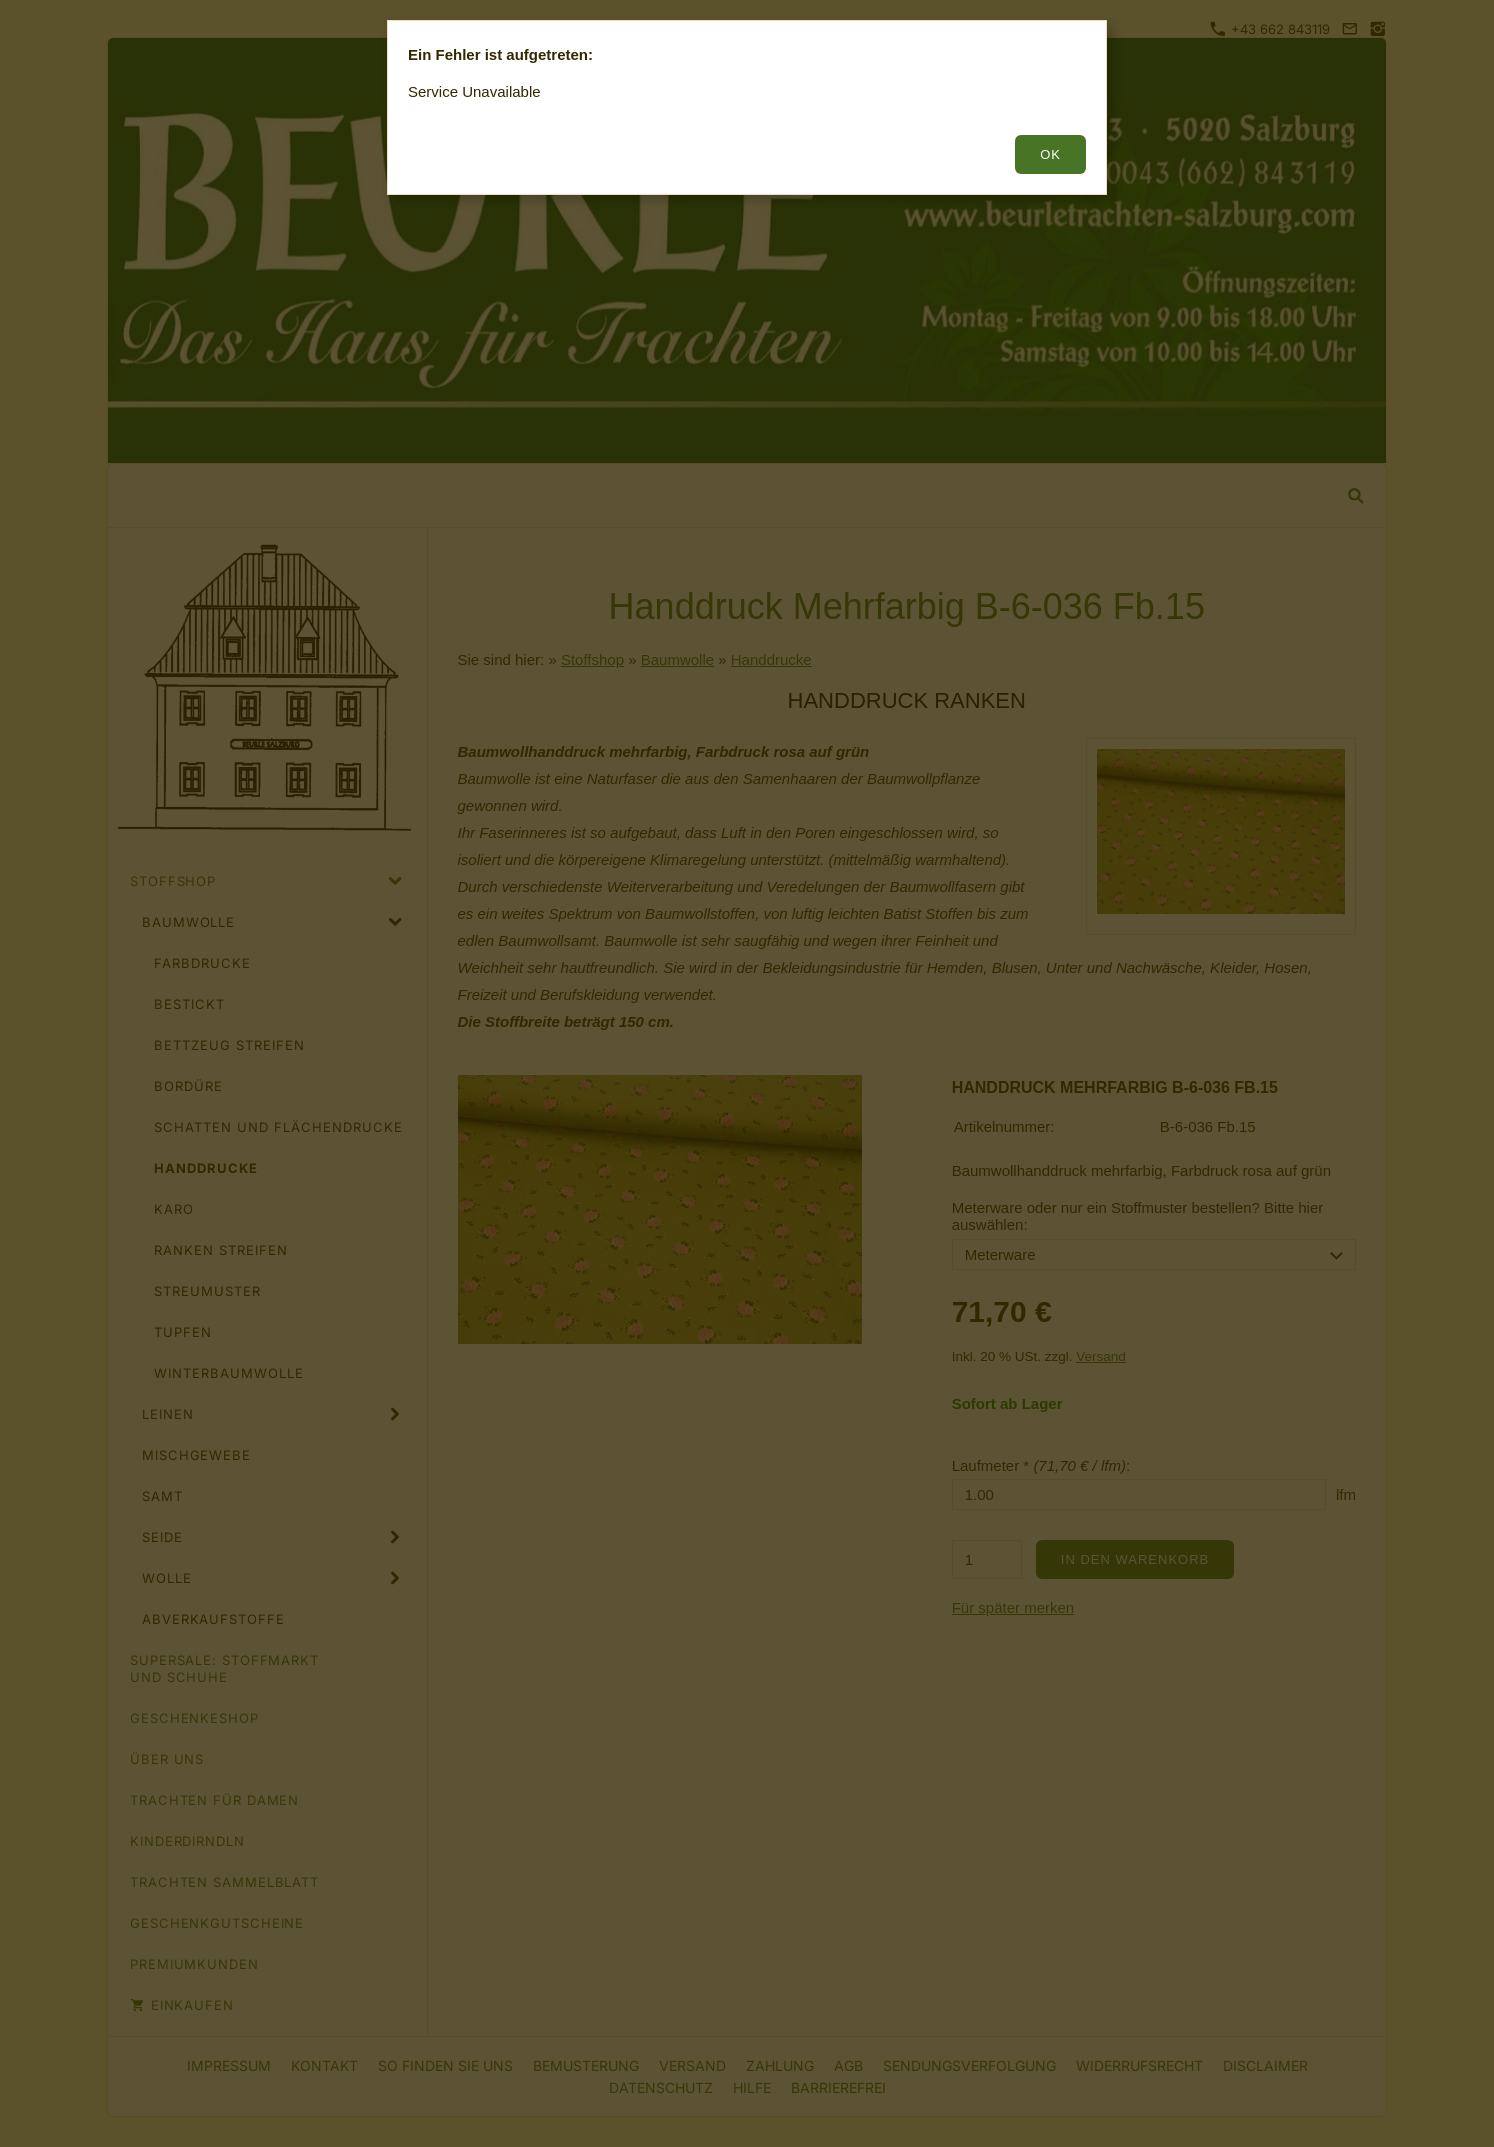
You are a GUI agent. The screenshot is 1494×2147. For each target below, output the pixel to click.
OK (1050, 154)
